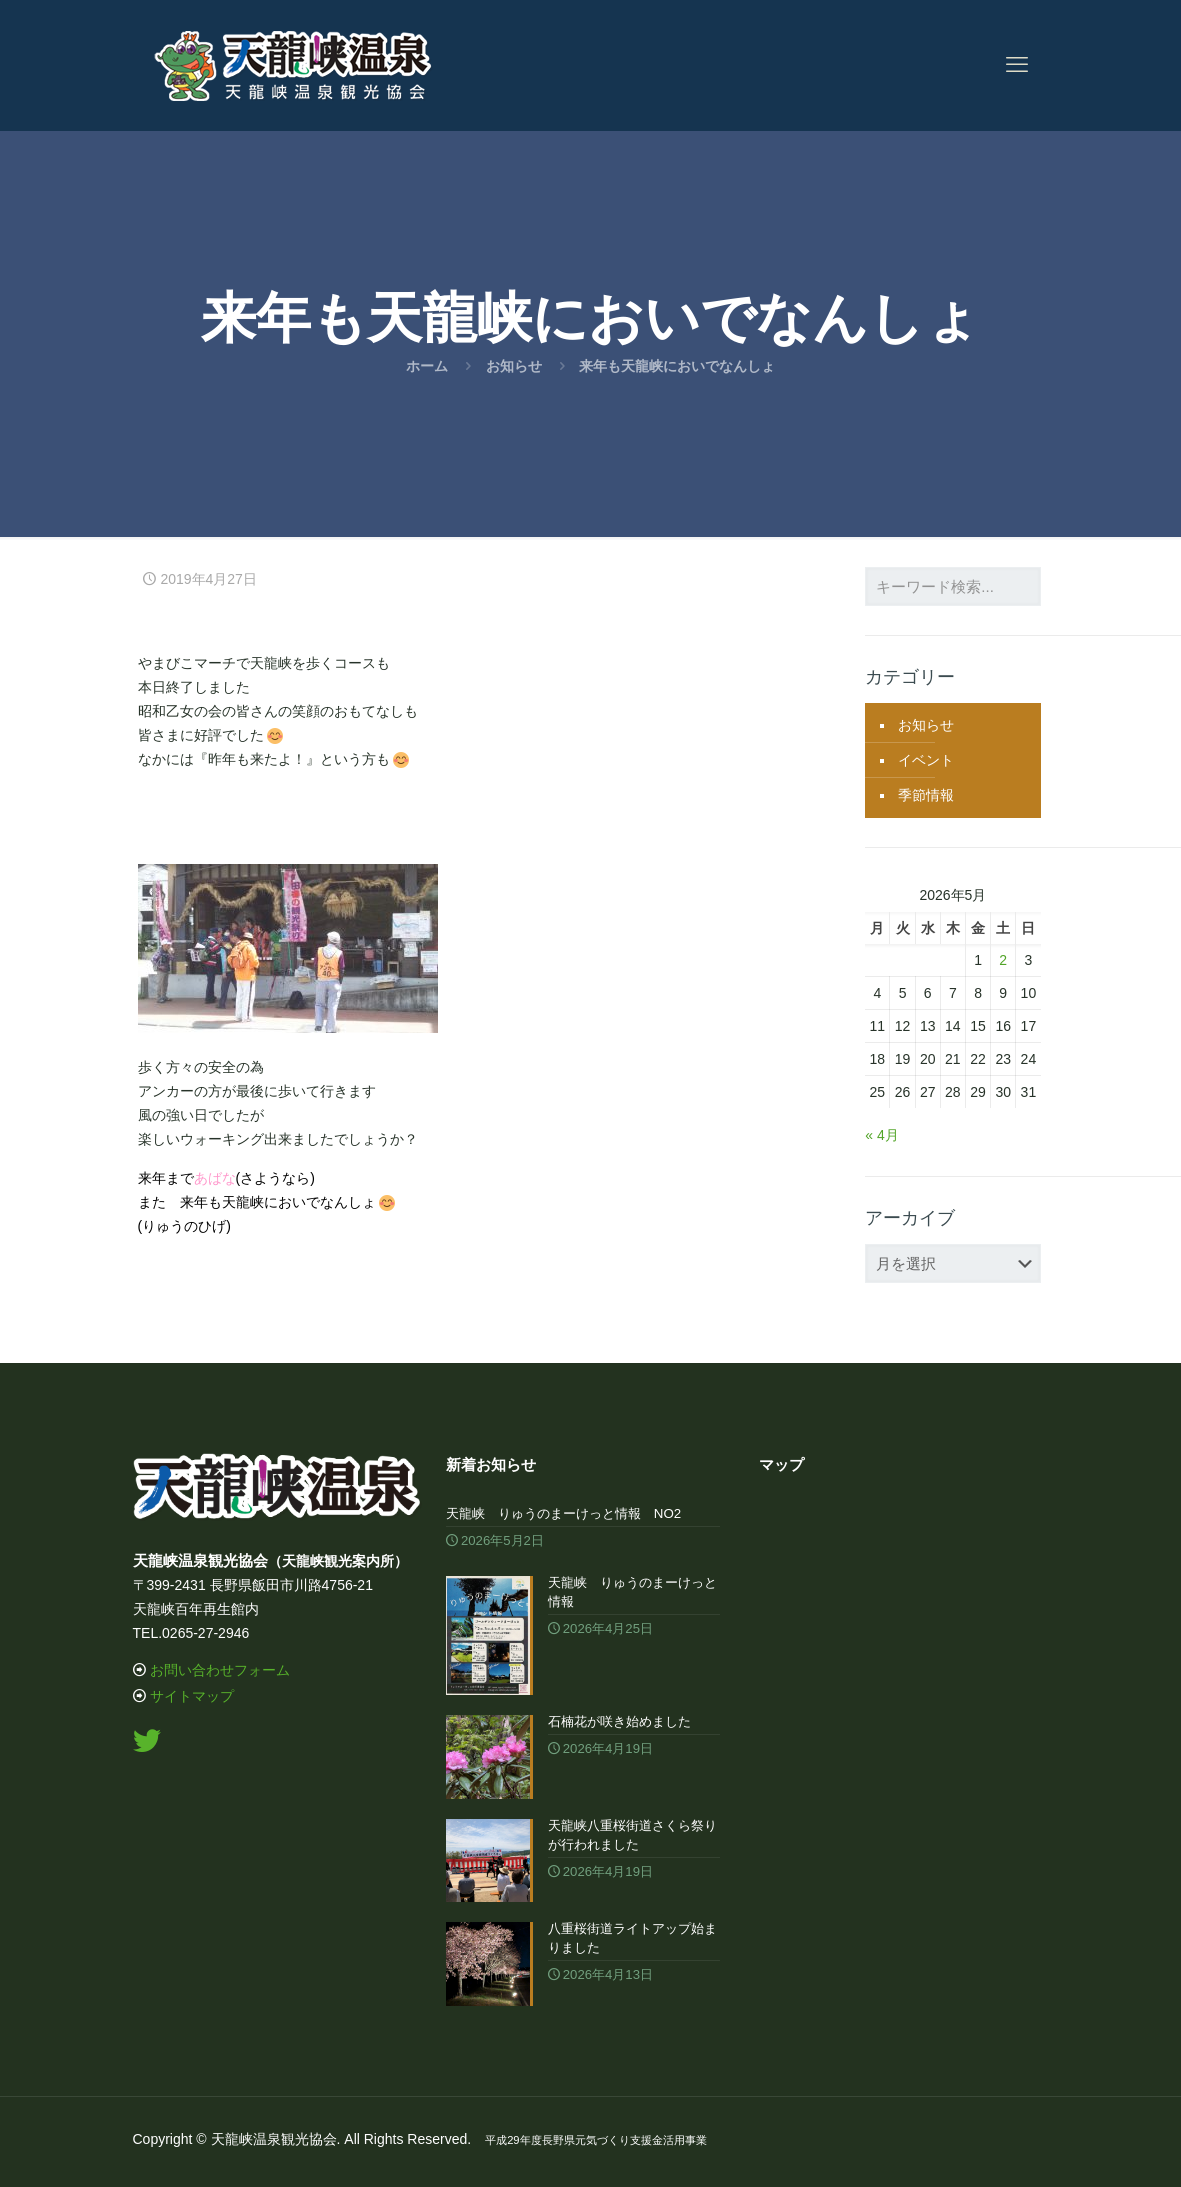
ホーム (427, 366)
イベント (926, 760)
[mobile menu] (1017, 65)
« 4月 (881, 1135)
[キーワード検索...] (952, 586)
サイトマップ (192, 1696)
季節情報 (926, 795)
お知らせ (514, 366)
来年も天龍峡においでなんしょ (677, 366)
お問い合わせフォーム (220, 1670)
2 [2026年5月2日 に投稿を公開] (1003, 960)
